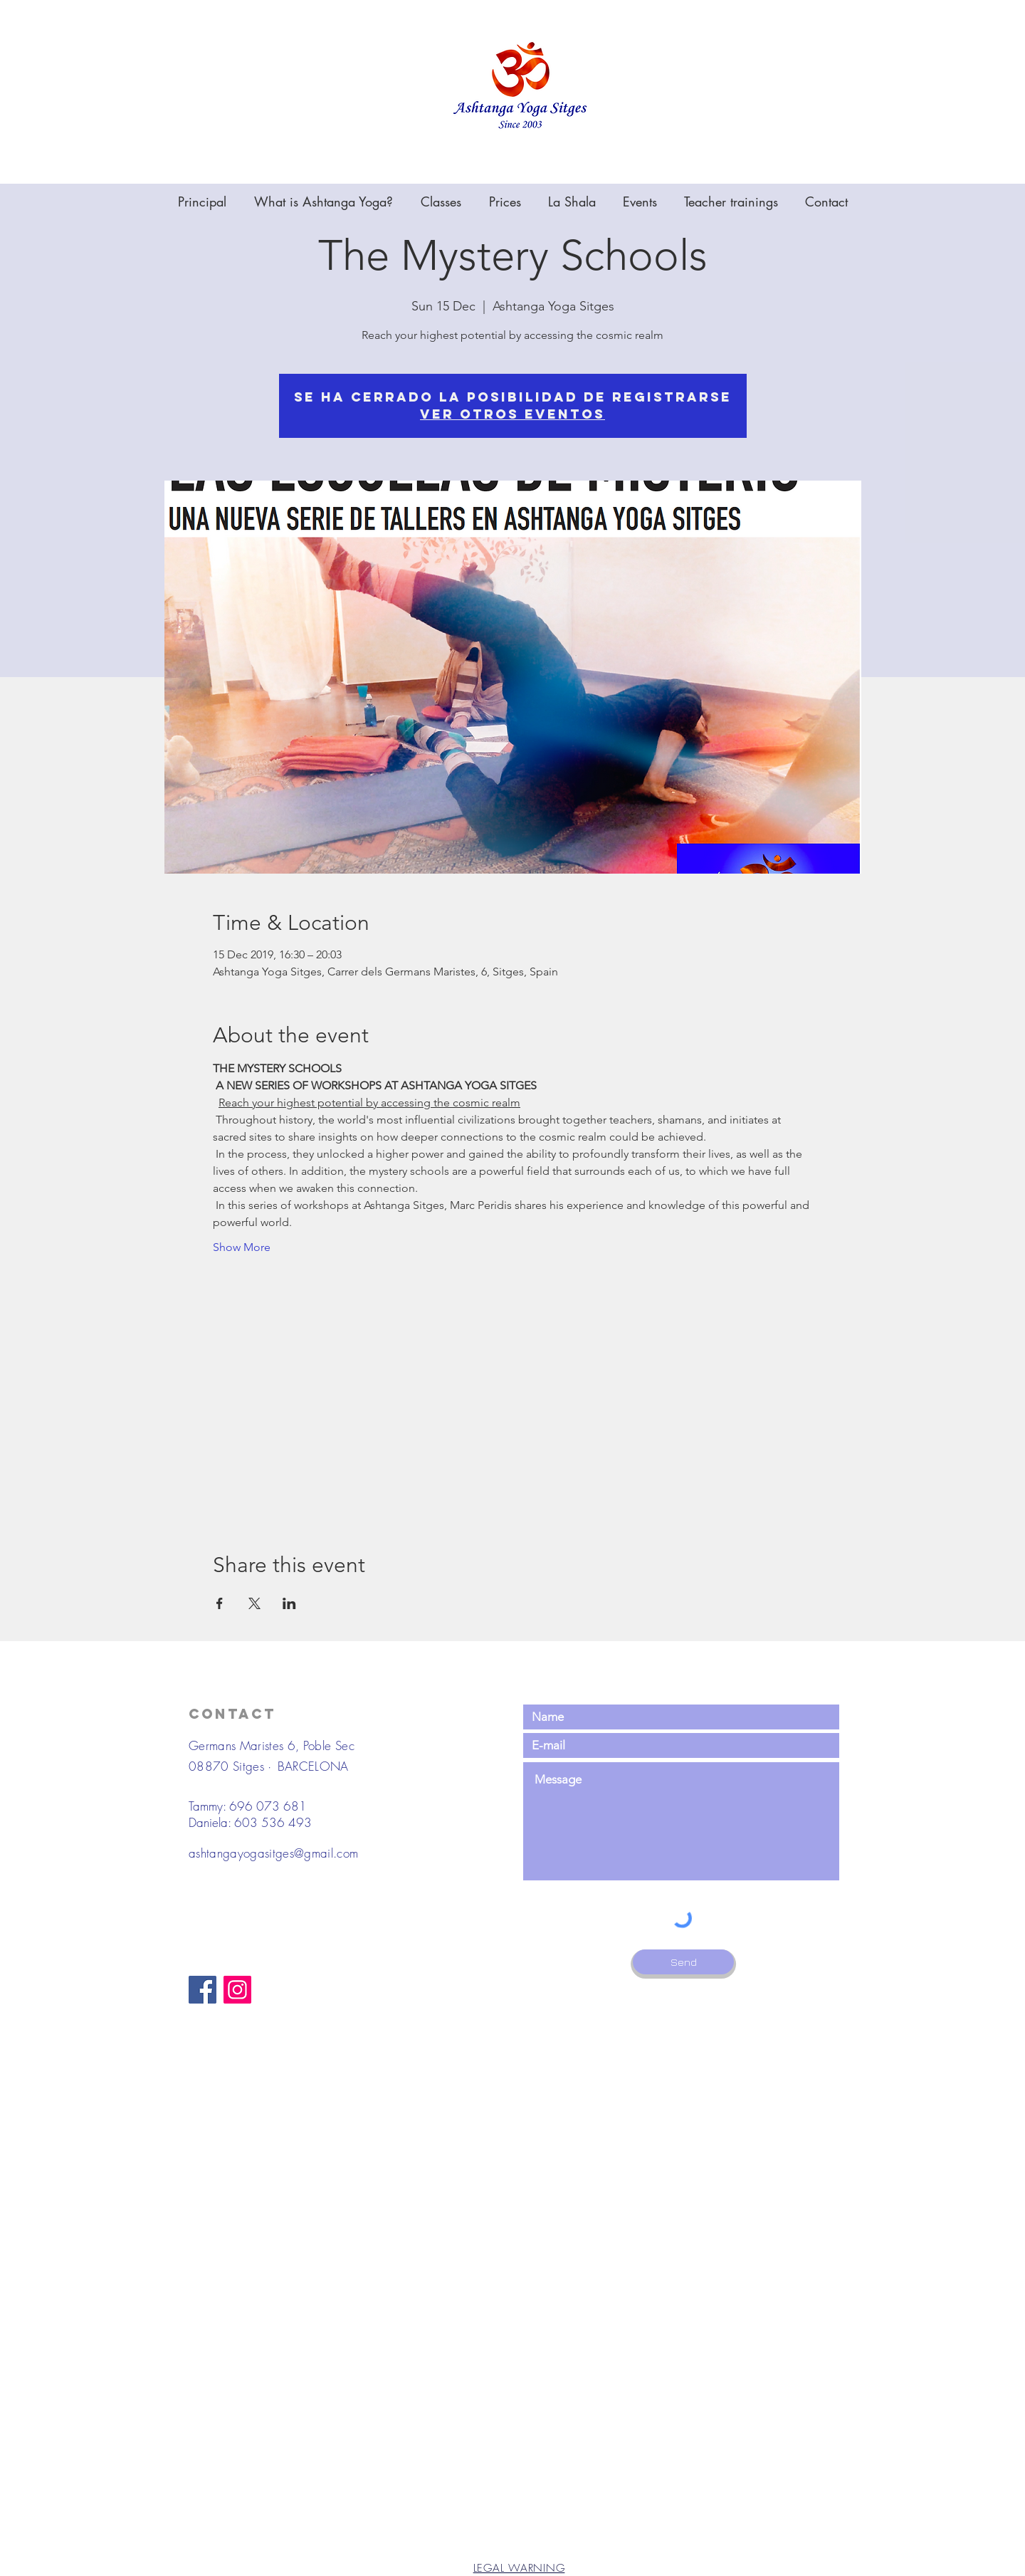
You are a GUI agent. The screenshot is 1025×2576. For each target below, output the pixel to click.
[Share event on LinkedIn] (289, 1603)
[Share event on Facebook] (219, 1603)
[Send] (683, 1961)
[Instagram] (237, 1990)
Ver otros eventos (512, 414)
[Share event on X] (254, 1603)
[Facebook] (202, 1990)
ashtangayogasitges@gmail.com (274, 1853)
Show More (241, 1247)
